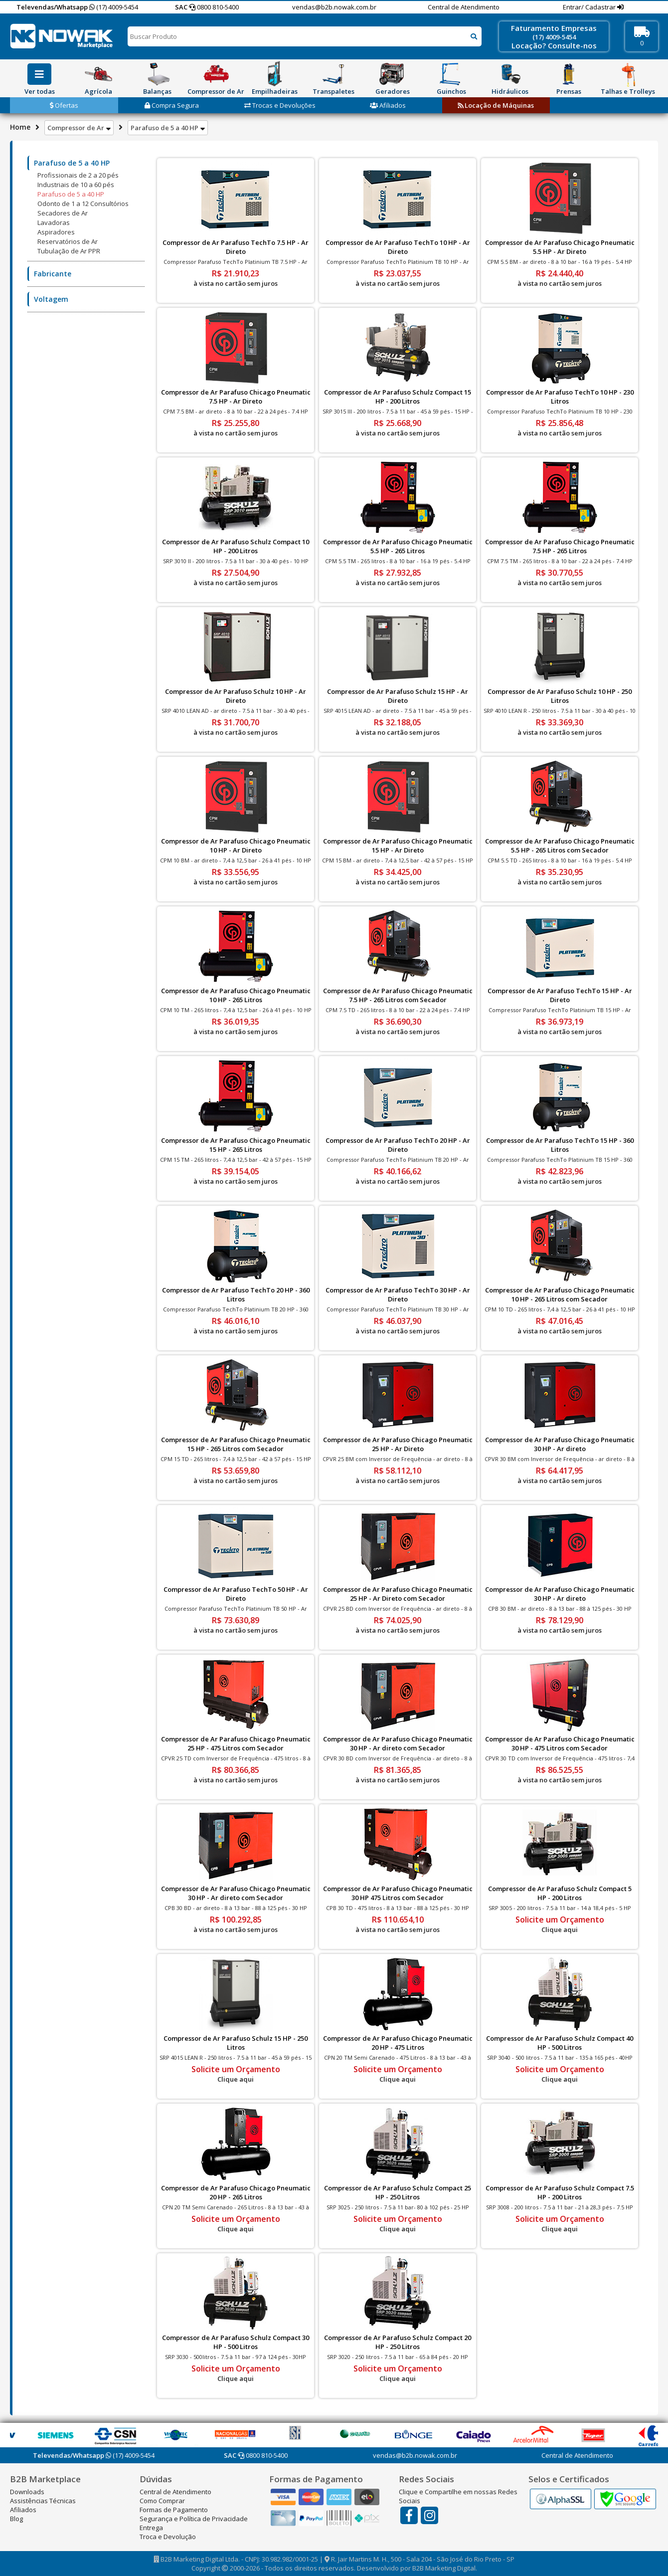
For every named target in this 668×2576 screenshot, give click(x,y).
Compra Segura (172, 105)
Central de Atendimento (464, 6)
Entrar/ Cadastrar (590, 6)
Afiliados (388, 105)
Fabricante (52, 273)
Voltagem (51, 299)
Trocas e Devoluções (280, 105)
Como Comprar (162, 2500)
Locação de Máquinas (496, 105)
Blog (16, 2518)
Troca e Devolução (168, 2536)
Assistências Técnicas (43, 2500)
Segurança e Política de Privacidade (194, 2518)
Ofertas (64, 105)
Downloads (27, 2491)
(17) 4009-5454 (113, 6)
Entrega (151, 2527)
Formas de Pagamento (174, 2509)
